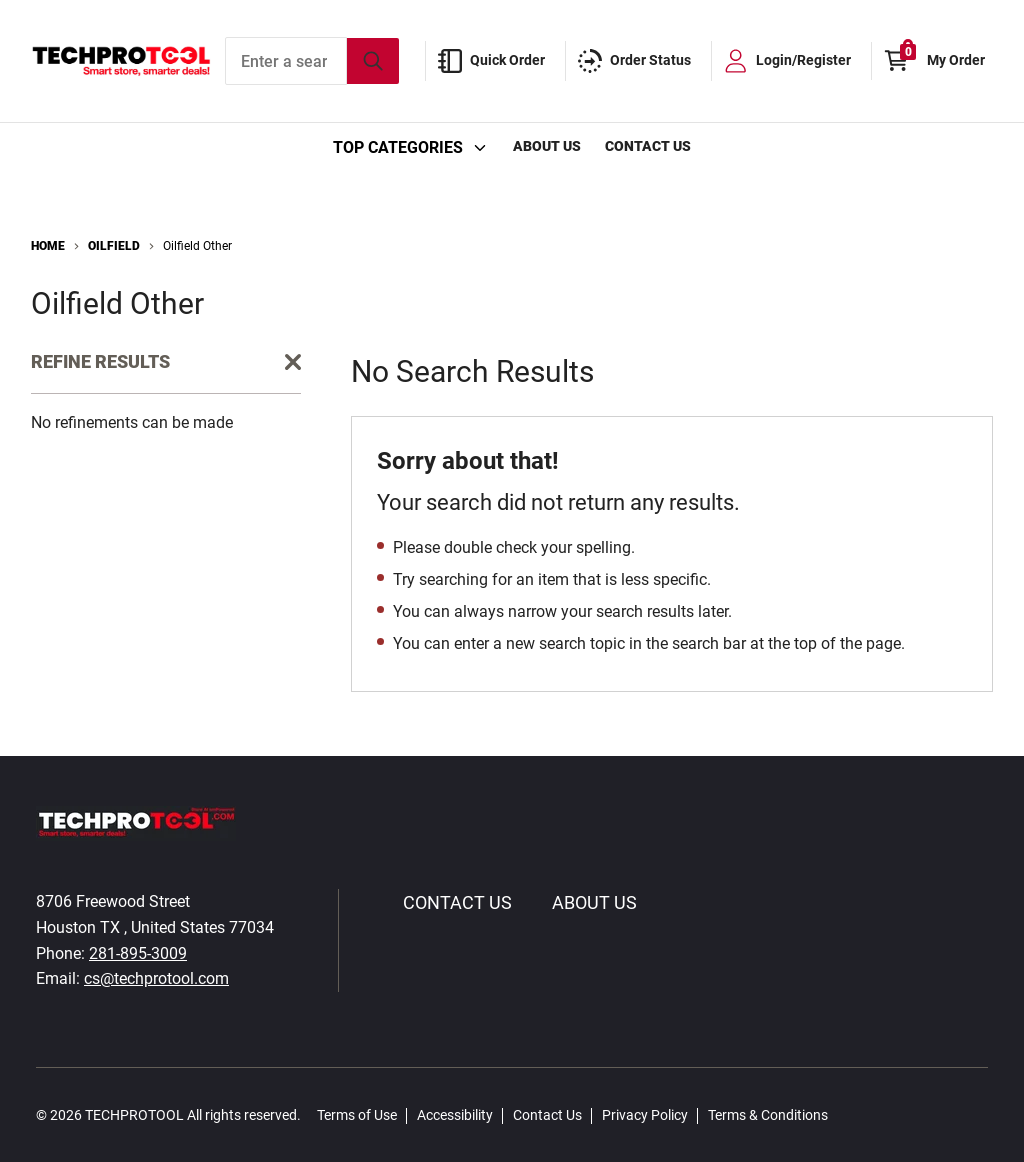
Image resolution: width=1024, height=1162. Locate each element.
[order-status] (638, 61)
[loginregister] (791, 61)
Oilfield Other (197, 246)
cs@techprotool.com (156, 978)
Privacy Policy (645, 1115)
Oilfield (114, 246)
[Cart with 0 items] (938, 60)
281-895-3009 (138, 953)
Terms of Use (357, 1115)
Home (48, 246)
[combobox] (312, 61)
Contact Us (648, 146)
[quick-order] (495, 61)
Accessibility (455, 1115)
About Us (547, 146)
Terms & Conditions (768, 1115)
